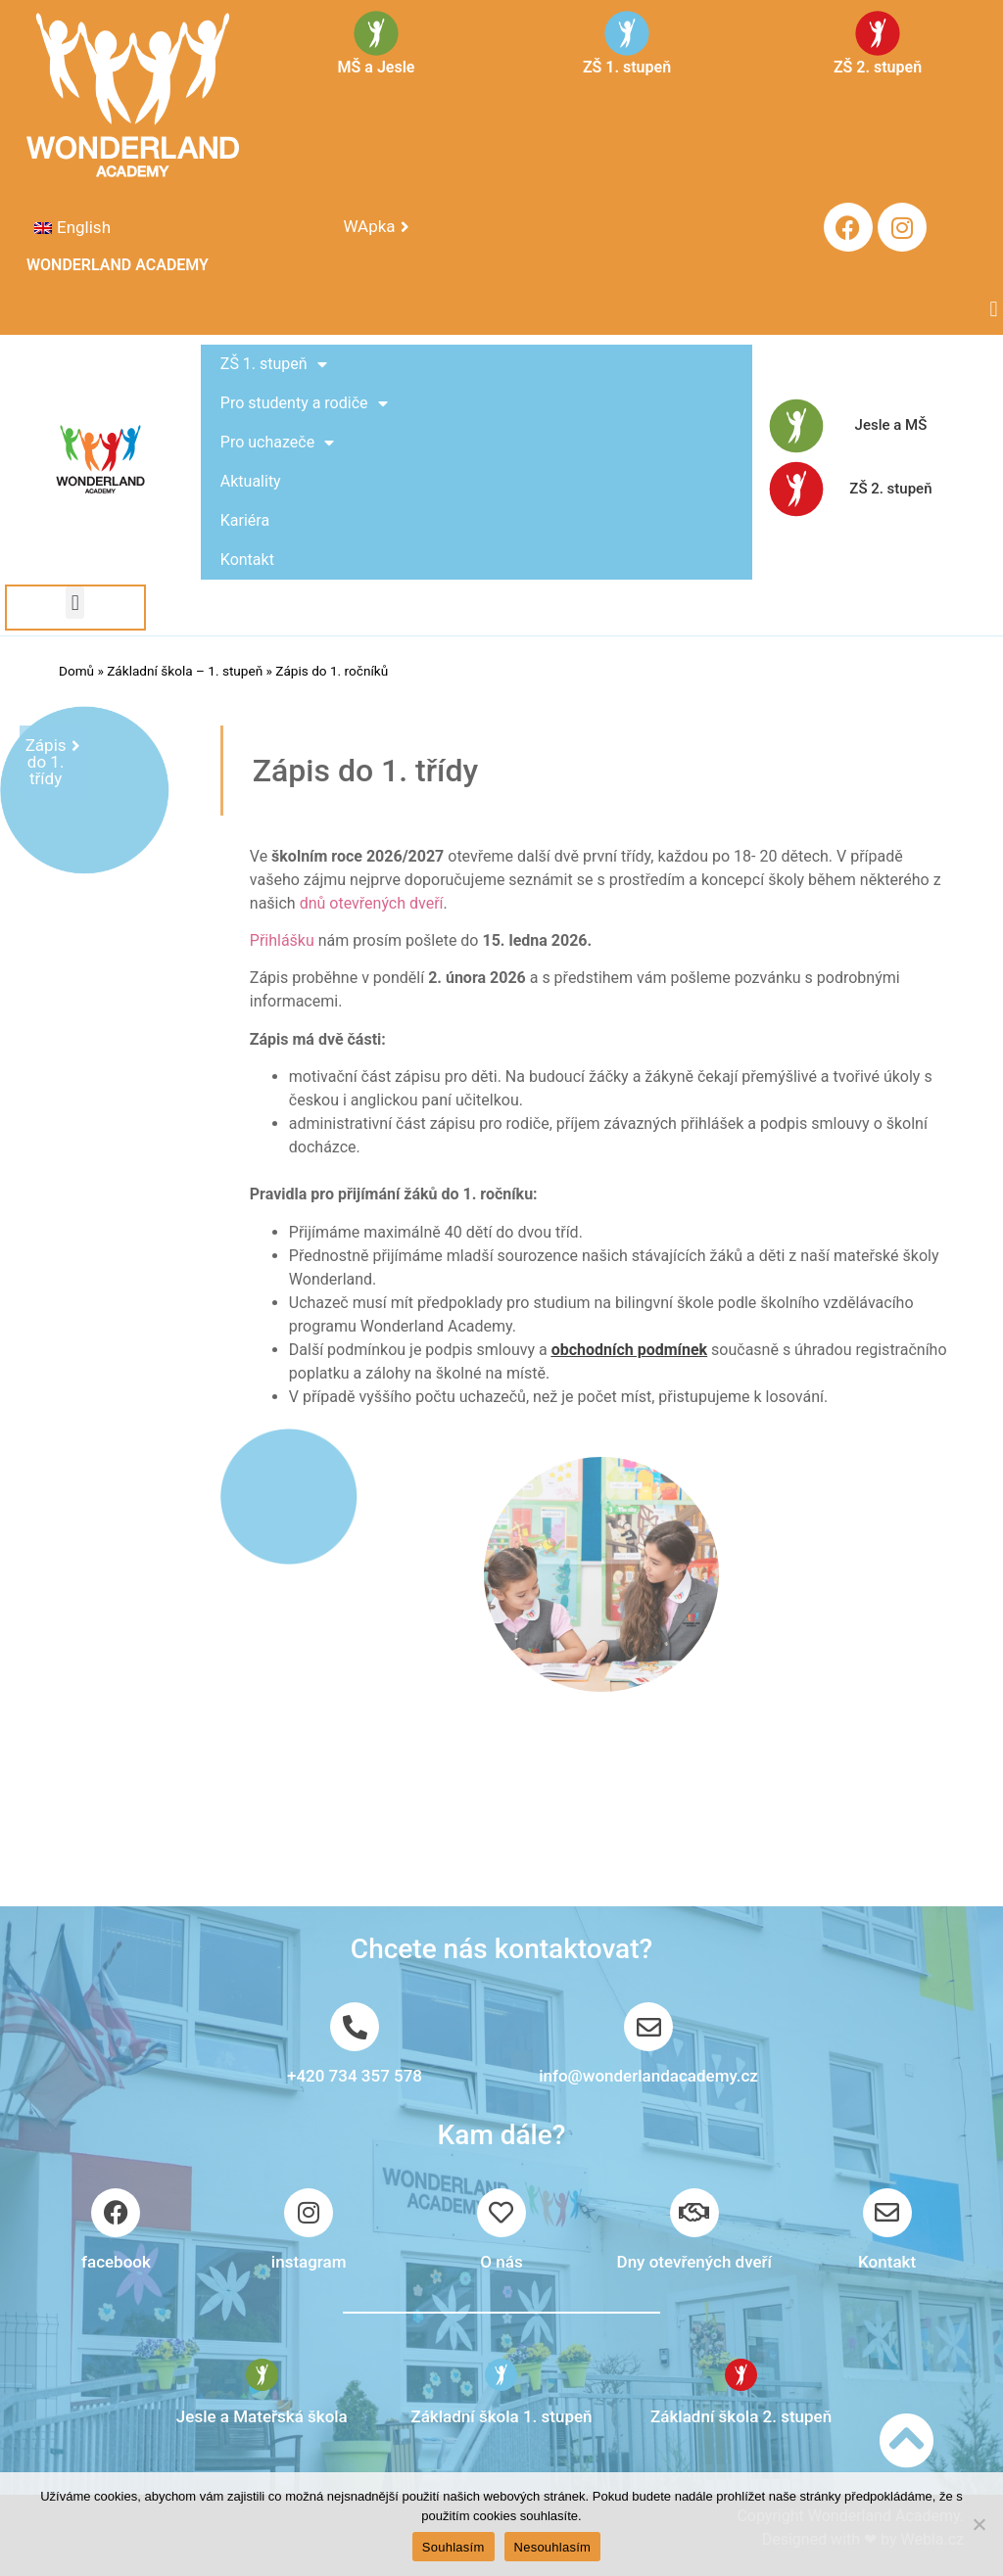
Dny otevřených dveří (695, 2262)
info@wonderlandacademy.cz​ (648, 2075)
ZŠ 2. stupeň (890, 488)
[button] (993, 309)
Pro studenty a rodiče (304, 403)
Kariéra (244, 520)
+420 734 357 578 (354, 2075)
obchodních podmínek (629, 1349)
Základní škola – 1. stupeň (185, 671)
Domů (76, 671)
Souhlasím (453, 2547)
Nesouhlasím (553, 2547)
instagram (309, 2262)
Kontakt (247, 559)
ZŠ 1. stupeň (273, 364)
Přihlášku (282, 940)
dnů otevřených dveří (372, 903)
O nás (501, 2262)
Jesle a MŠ (891, 425)
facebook (116, 2262)
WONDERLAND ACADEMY (117, 265)
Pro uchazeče (277, 442)
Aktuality (250, 481)
